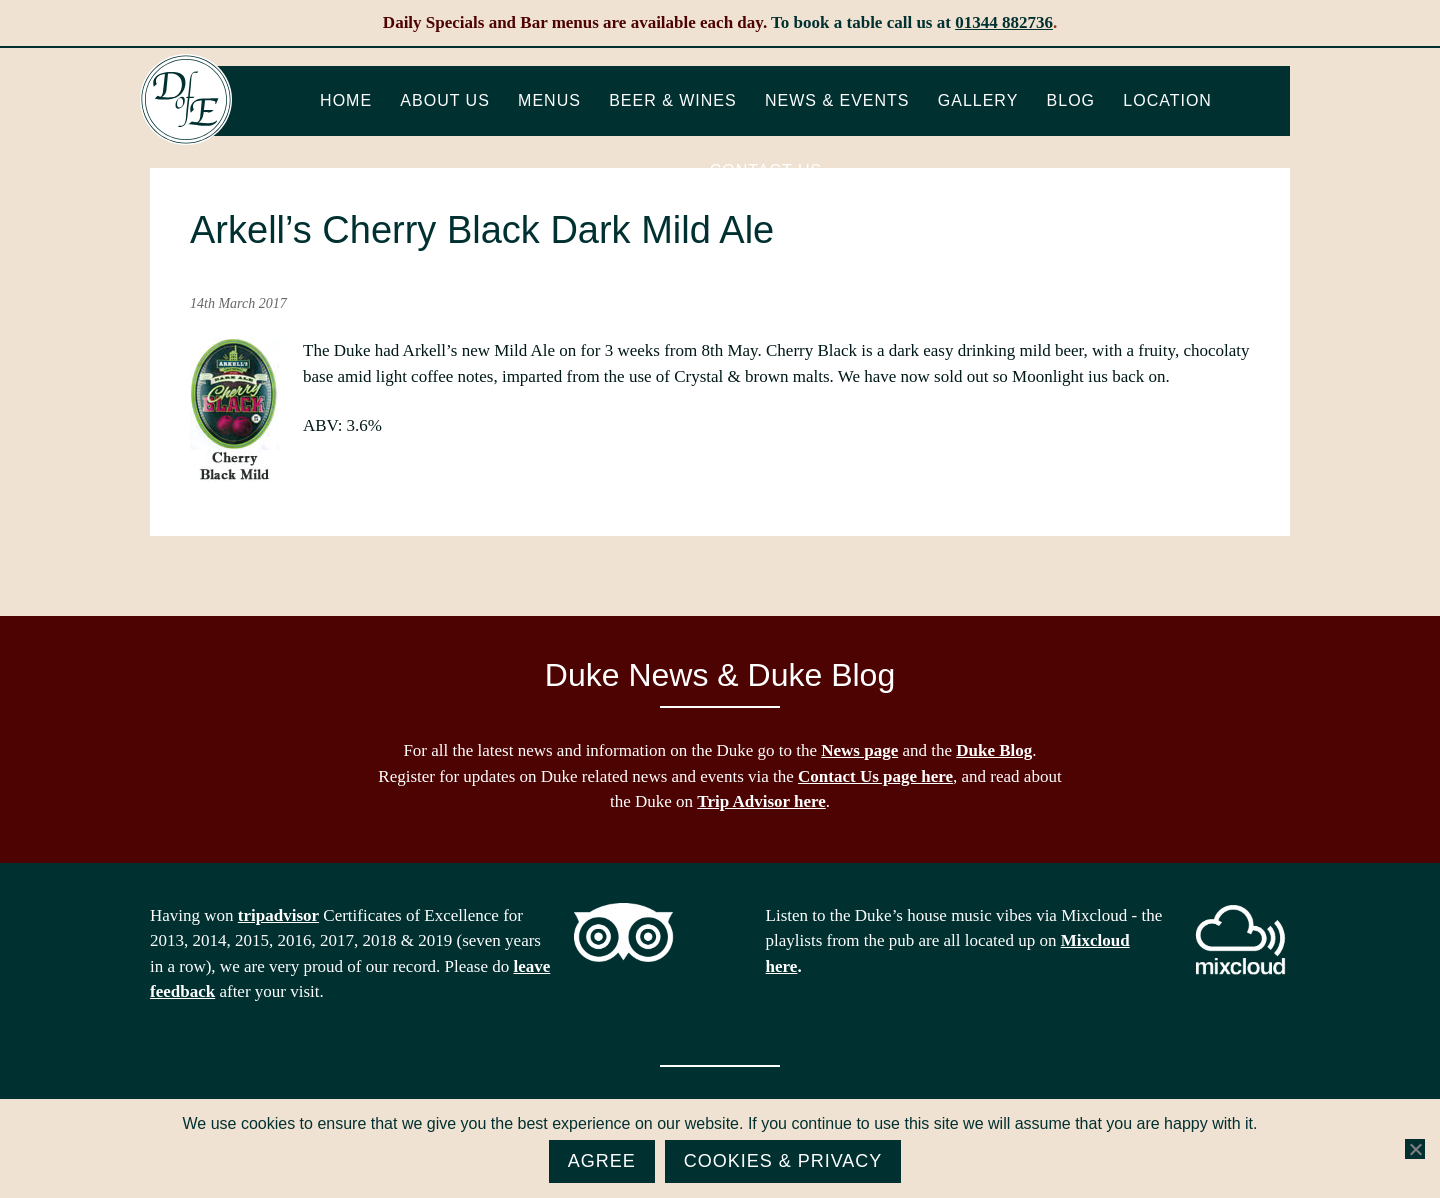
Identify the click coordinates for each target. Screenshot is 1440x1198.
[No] (1415, 1149)
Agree (602, 1161)
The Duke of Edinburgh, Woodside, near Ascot (186, 100)
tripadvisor (278, 915)
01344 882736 (1004, 22)
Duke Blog (994, 750)
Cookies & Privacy (783, 1161)
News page (859, 750)
